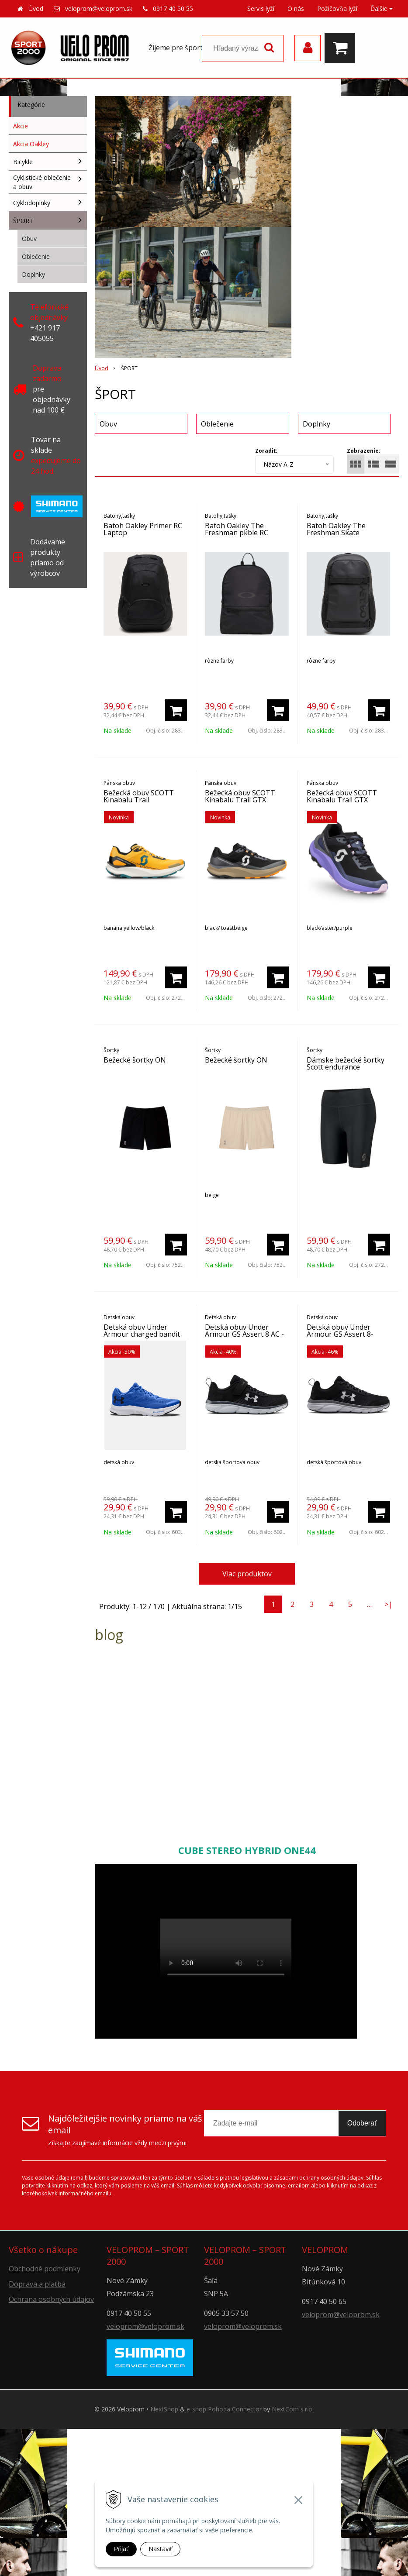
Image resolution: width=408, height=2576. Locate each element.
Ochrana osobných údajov (51, 2299)
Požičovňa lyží (337, 8)
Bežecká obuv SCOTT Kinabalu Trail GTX (240, 796)
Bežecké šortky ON (135, 1060)
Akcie (20, 126)
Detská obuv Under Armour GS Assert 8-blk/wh (340, 1334)
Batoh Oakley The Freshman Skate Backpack (336, 532)
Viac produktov (247, 1574)
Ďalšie (381, 8)
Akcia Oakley (31, 144)
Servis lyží (260, 8)
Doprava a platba (37, 2284)
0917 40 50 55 (173, 8)
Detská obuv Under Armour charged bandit (142, 1330)
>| (388, 1604)
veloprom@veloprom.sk (98, 8)
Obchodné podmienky (44, 2268)
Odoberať (362, 2123)
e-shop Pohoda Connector (224, 2409)
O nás (295, 8)
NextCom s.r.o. (293, 2409)
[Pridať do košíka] (176, 710)
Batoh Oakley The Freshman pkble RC (236, 529)
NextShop (164, 2409)
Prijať (121, 2548)
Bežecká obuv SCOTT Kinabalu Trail (139, 796)
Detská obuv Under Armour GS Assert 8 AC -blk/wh (244, 1334)
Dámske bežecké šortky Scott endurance (345, 1063)
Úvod (35, 8)
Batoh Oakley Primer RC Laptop (143, 529)
